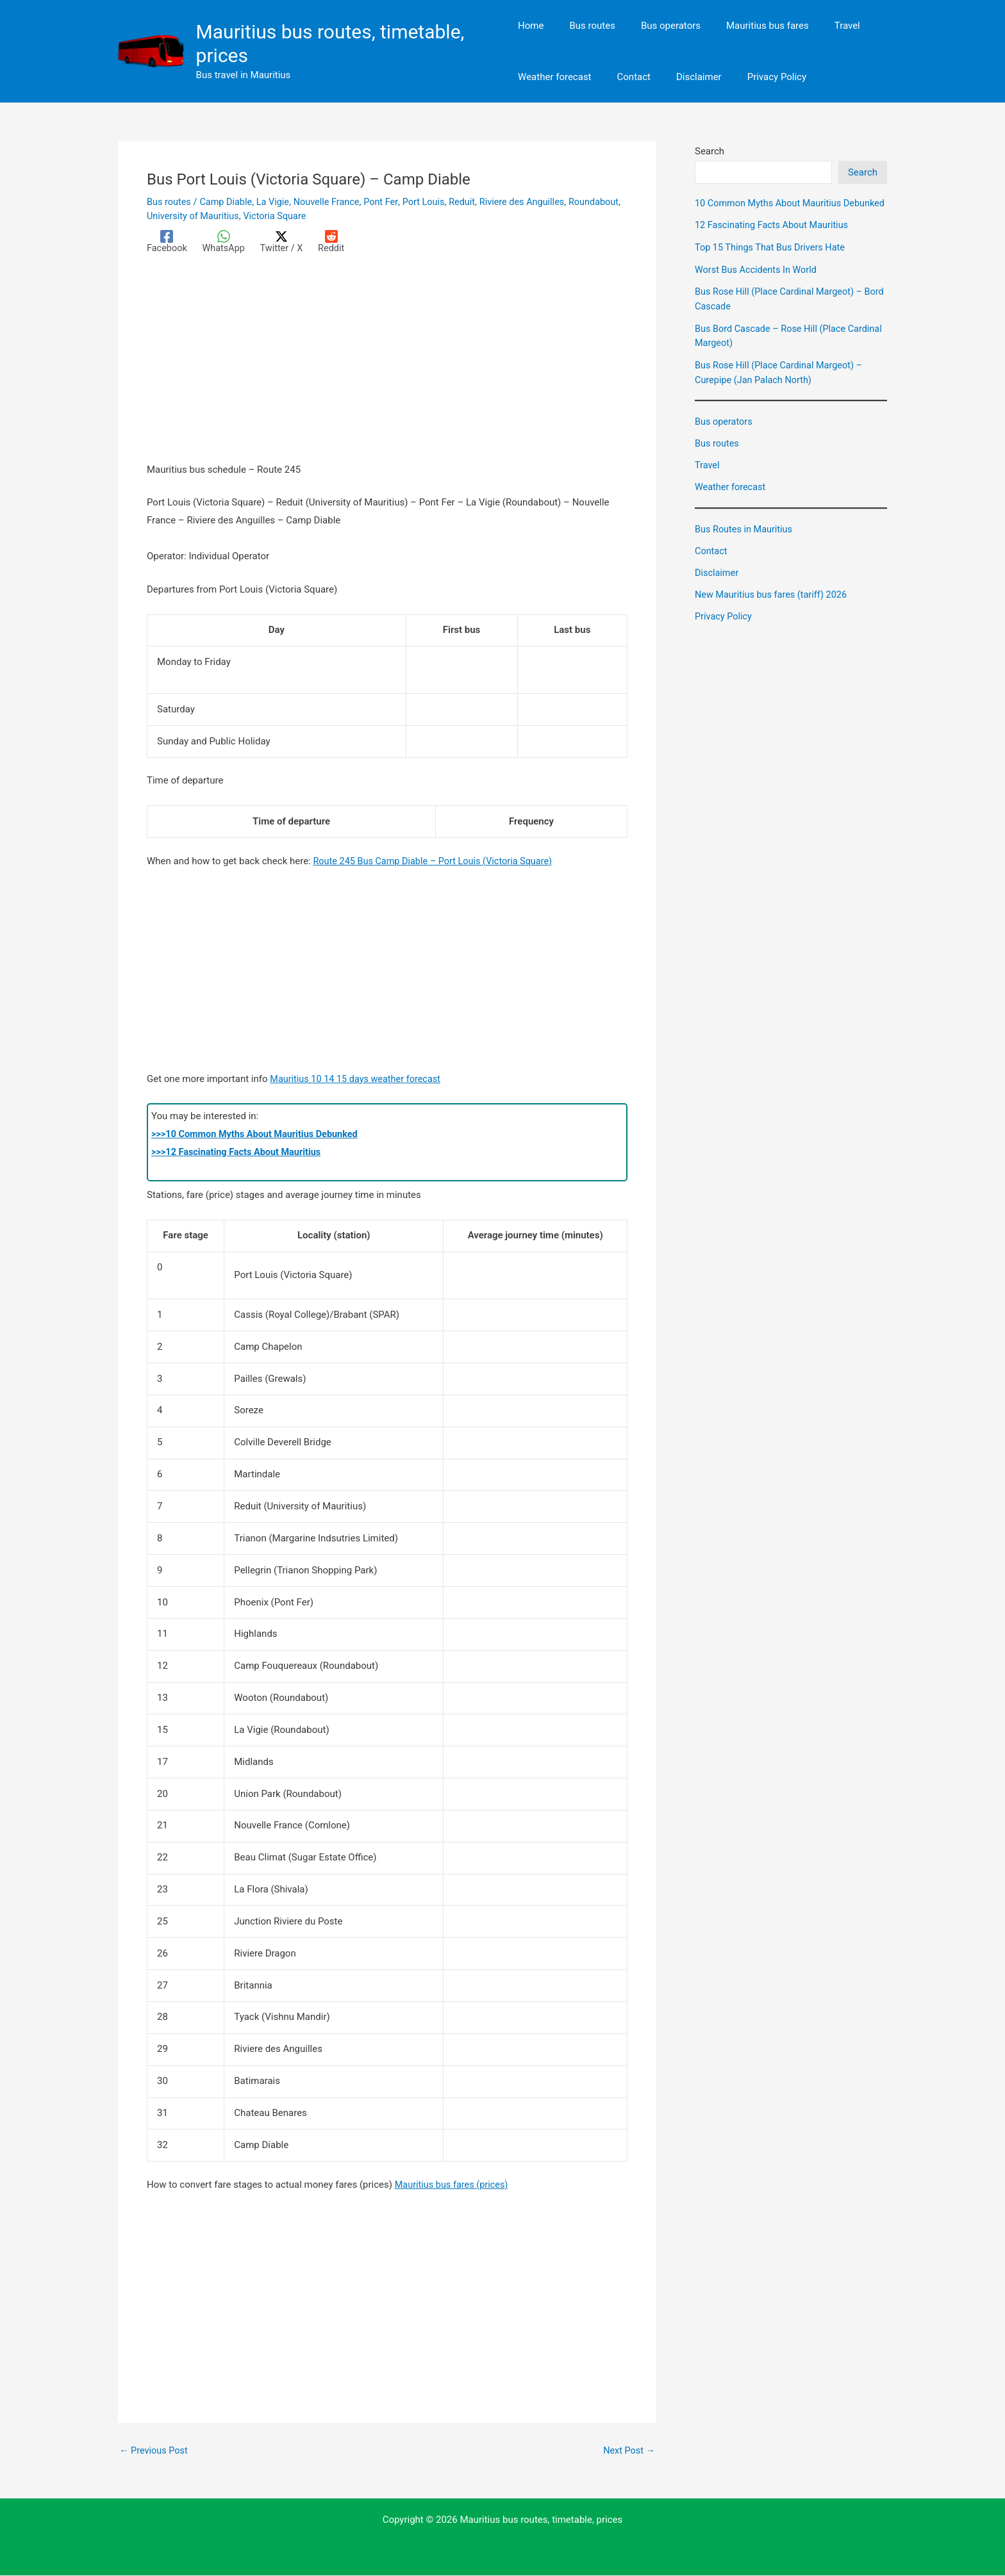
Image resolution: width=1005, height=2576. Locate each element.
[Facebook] (167, 241)
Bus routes (169, 202)
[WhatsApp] (226, 241)
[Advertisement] (387, 366)
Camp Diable (228, 202)
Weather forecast (731, 500)
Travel (707, 478)
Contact (711, 564)
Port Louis (432, 202)
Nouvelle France (333, 202)
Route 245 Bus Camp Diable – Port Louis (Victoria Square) (437, 861)
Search (709, 151)
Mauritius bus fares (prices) (454, 2184)
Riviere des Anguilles (534, 202)
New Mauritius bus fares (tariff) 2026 (773, 606)
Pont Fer (388, 202)
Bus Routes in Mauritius (745, 542)
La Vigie (277, 202)
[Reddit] (337, 241)
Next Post (628, 2451)
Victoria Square (336, 216)
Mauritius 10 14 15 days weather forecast (358, 1079)
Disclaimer (717, 585)
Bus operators (724, 435)
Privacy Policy (724, 628)
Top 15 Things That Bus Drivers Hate (773, 261)
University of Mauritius (251, 216)
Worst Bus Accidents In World (758, 284)
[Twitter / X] (285, 241)
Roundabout (173, 216)
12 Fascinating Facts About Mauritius (774, 239)
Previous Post (154, 2451)
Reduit (472, 202)
